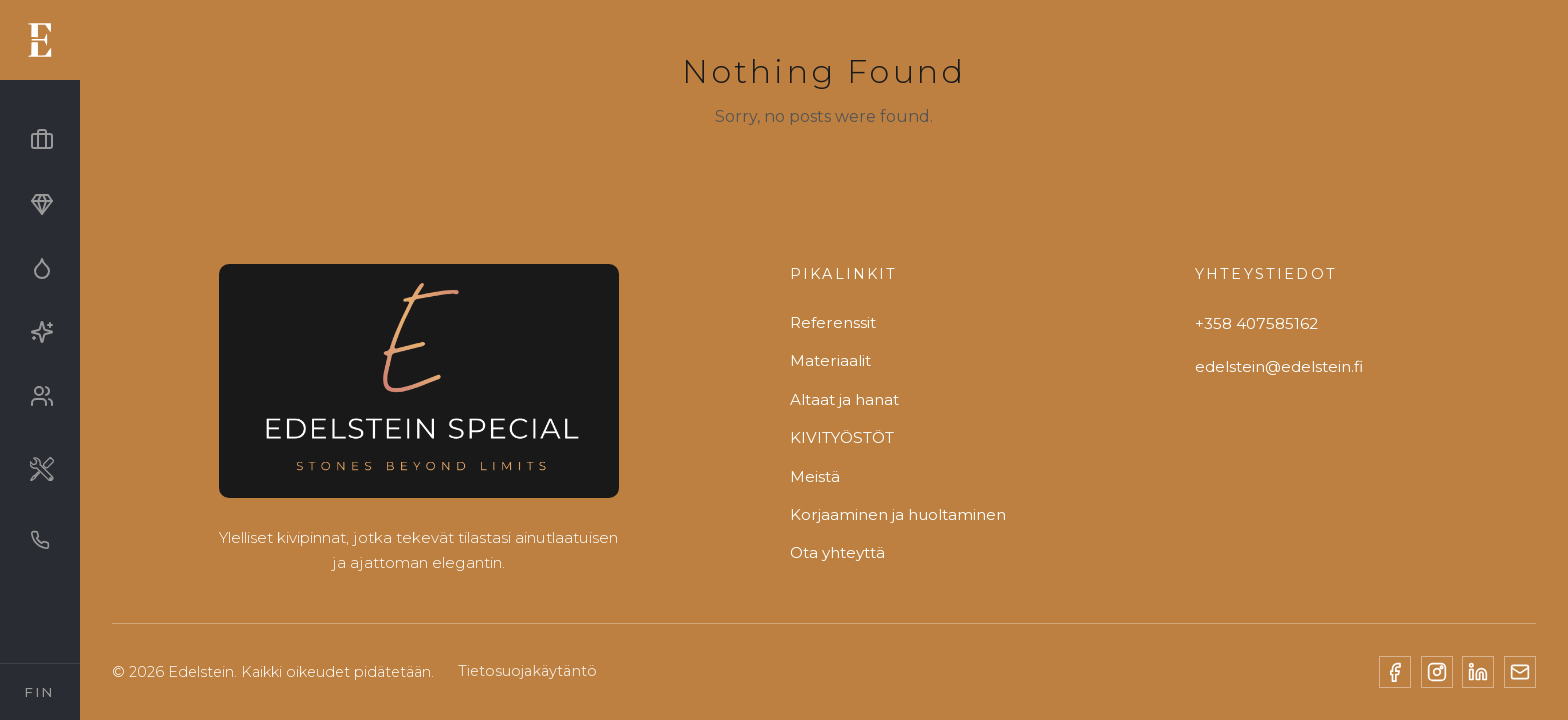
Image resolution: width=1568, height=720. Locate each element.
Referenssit (833, 322)
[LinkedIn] (1478, 672)
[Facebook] (1395, 672)
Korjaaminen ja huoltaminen (898, 514)
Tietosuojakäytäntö (527, 671)
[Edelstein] (419, 388)
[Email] (1520, 672)
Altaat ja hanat (844, 399)
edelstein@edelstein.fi (1279, 366)
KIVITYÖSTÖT (842, 437)
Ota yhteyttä (837, 552)
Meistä (815, 476)
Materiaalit (830, 360)
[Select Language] (40, 692)
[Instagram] (1437, 672)
